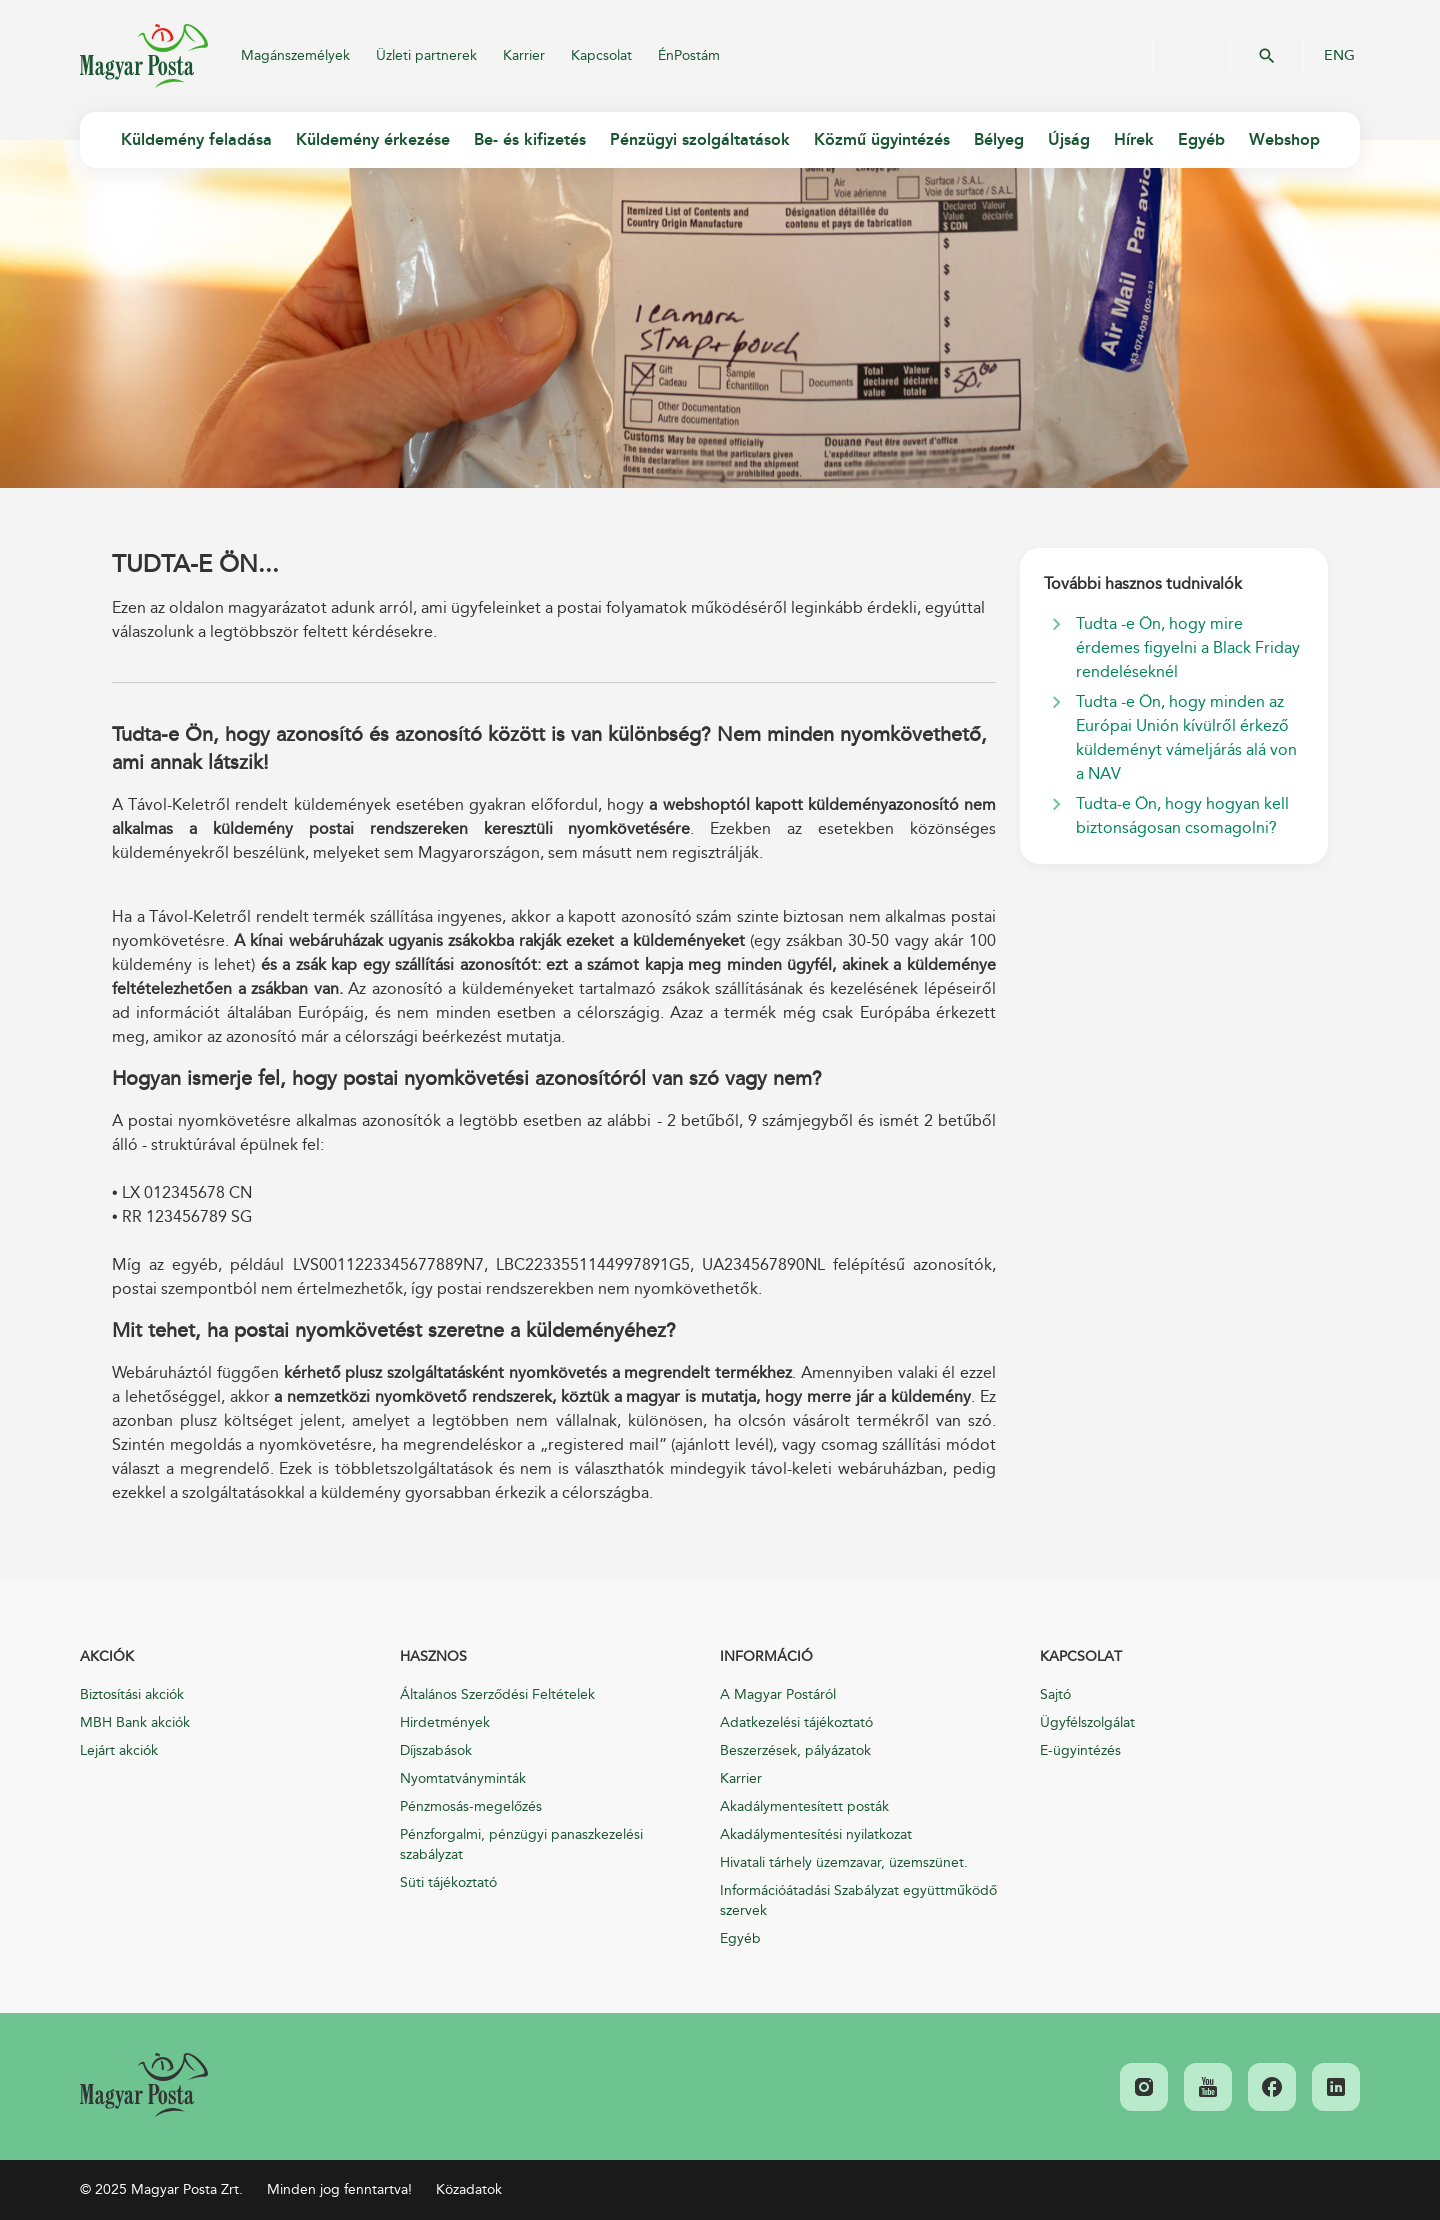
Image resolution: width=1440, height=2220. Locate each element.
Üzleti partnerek (426, 55)
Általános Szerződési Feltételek (497, 1694)
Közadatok (469, 2189)
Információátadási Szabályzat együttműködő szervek (858, 1900)
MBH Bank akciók (135, 1722)
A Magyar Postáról (778, 1694)
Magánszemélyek (295, 55)
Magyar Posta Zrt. (144, 56)
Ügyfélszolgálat (1087, 1722)
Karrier (524, 55)
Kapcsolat (601, 55)
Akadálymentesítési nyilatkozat (816, 1834)
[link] (144, 2085)
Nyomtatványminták (463, 1778)
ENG (1339, 56)
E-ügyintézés (1080, 1750)
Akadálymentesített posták (804, 1806)
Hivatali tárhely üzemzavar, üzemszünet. (844, 1862)
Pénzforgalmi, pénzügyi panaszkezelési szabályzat (521, 1844)
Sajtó (1055, 1694)
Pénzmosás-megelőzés (471, 1806)
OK (1267, 56)
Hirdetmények (445, 1722)
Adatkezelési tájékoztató (796, 1722)
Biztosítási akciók (132, 1694)
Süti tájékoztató (448, 1882)
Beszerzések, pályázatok (795, 1750)
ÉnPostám (689, 55)
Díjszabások (436, 1750)
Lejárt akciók (119, 1750)
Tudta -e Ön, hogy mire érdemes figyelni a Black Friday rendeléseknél (1188, 648)
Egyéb (740, 1938)
